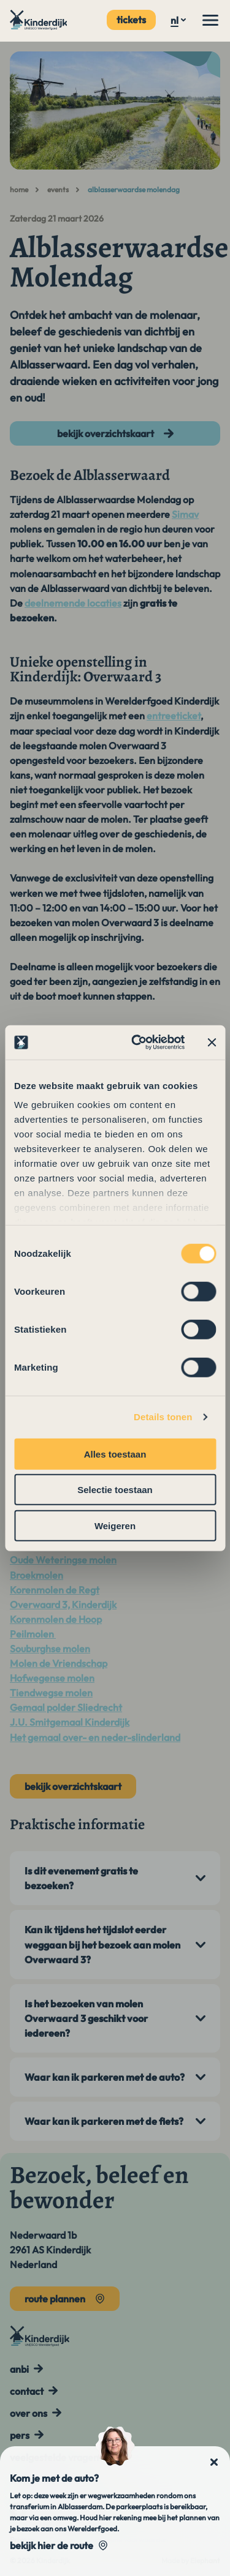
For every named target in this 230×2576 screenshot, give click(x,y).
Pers (19, 2435)
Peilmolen (33, 1634)
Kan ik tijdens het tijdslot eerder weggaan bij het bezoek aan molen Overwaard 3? (102, 1944)
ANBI (19, 2369)
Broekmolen (36, 1575)
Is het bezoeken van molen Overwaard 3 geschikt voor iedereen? (86, 2018)
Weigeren (115, 1525)
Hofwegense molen (52, 1678)
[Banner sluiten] (211, 1042)
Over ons (28, 2413)
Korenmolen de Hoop (56, 1619)
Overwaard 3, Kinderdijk (63, 1604)
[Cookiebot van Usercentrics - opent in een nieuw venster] (137, 1042)
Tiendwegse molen (51, 1693)
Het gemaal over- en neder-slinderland (95, 1737)
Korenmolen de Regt (54, 1590)
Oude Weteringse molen (63, 1560)
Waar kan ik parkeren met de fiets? (104, 2121)
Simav (185, 514)
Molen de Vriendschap (58, 1663)
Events (58, 189)
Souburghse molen (50, 1648)
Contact (27, 2391)
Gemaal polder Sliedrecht (66, 1707)
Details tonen (163, 1417)
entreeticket (174, 716)
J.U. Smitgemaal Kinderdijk (69, 1722)
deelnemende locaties (73, 603)
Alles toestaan (115, 1453)
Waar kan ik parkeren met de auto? (105, 2077)
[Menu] (210, 20)
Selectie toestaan (115, 1490)
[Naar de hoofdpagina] (39, 20)
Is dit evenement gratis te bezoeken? (81, 1878)
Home (19, 189)
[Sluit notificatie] (214, 2462)
